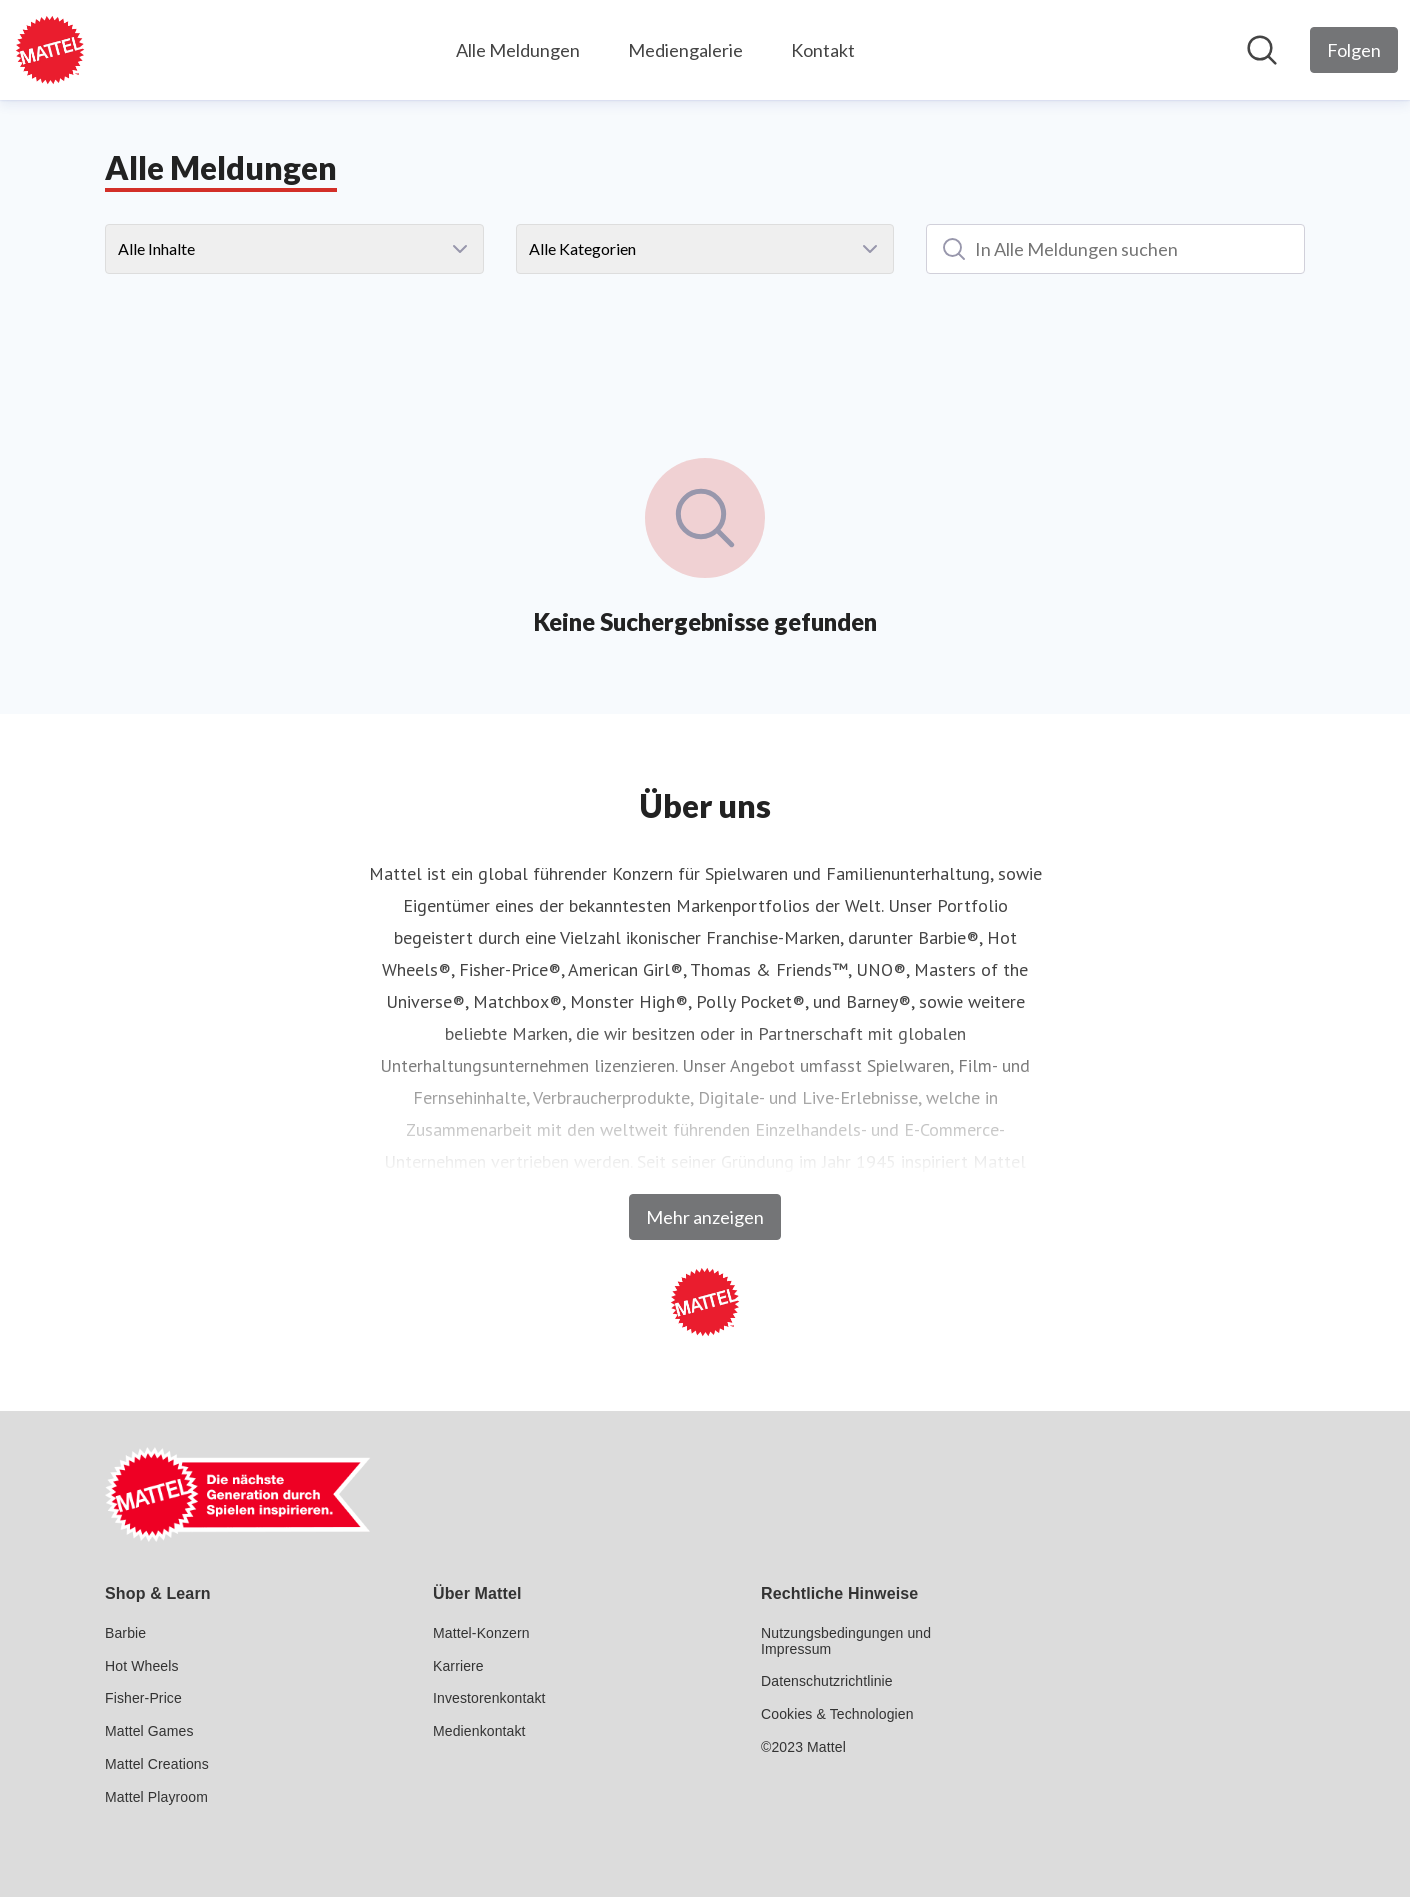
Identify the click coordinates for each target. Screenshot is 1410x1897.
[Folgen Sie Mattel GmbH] (1354, 50)
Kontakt (823, 50)
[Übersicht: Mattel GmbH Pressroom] (50, 50)
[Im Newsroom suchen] (1262, 50)
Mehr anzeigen (705, 1217)
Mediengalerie (685, 50)
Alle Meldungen (518, 50)
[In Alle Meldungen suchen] (1115, 249)
